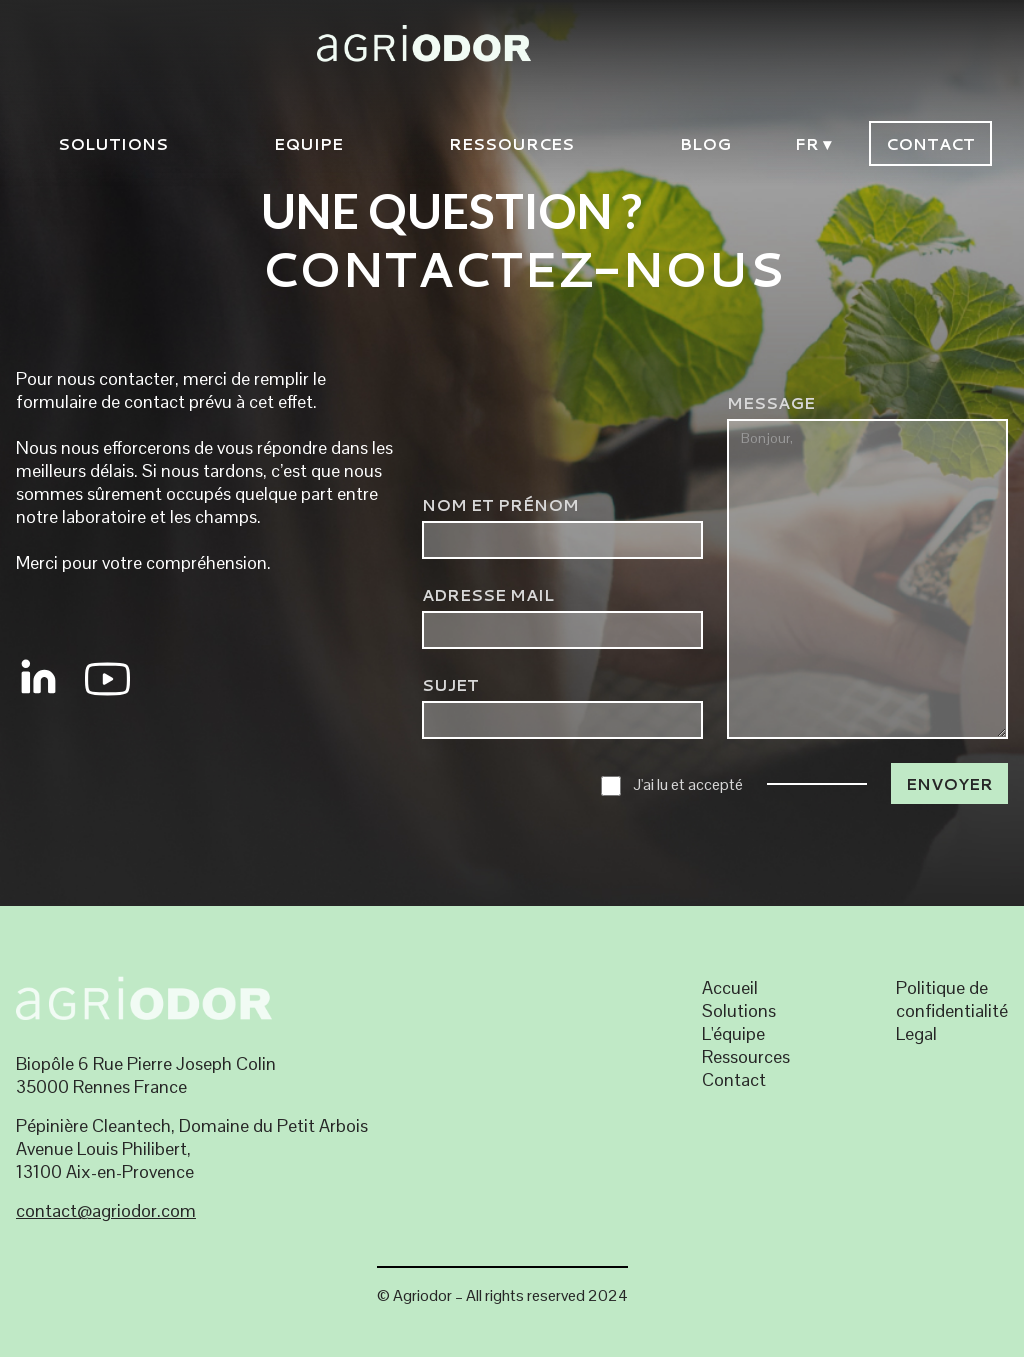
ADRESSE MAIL (488, 594)
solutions (113, 143)
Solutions (739, 1010)
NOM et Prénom (500, 504)
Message (771, 402)
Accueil (730, 987)
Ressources (511, 143)
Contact (930, 143)
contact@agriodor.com (106, 1210)
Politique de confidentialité (952, 999)
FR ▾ (813, 143)
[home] (520, 42)
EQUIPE (308, 143)
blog (705, 143)
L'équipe (733, 1033)
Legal (916, 1033)
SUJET (450, 684)
